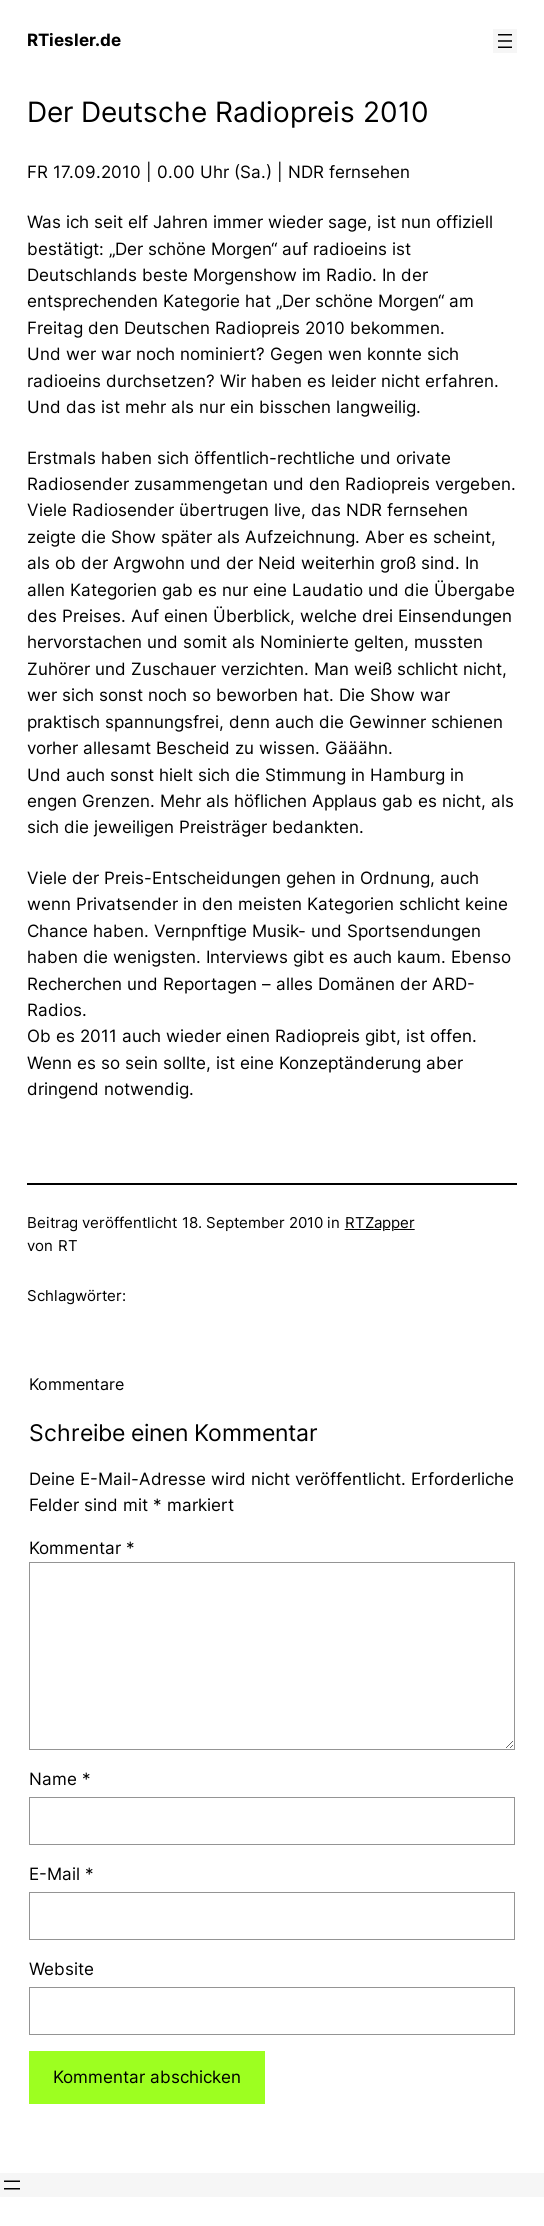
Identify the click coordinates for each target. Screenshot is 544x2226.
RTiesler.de (74, 40)
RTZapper (380, 1223)
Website (61, 1969)
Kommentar (82, 1548)
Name (60, 1779)
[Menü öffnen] (505, 41)
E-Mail (61, 1874)
